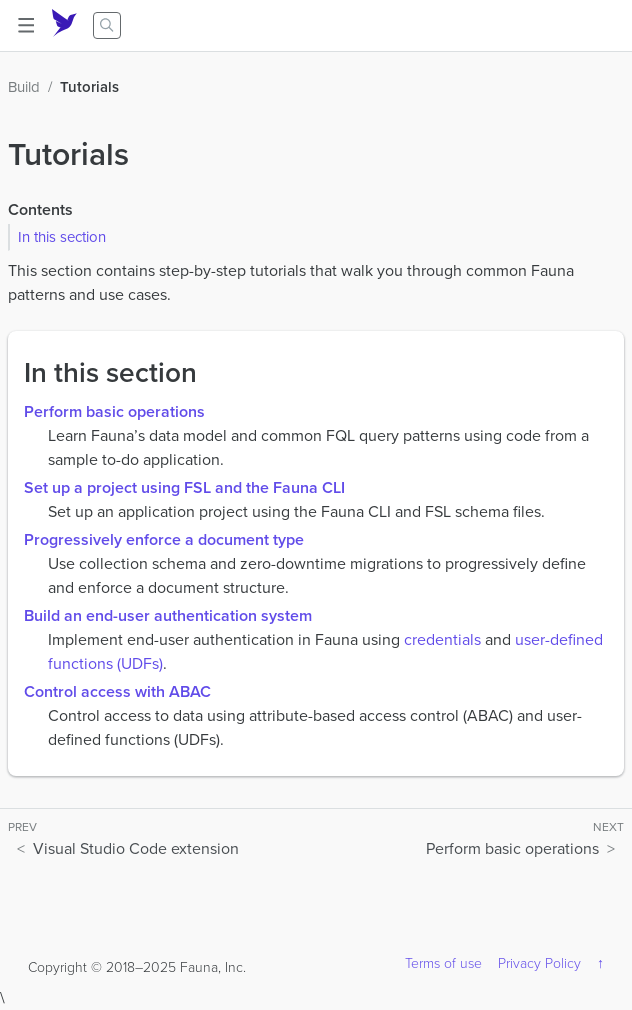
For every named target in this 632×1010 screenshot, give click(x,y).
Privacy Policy (539, 963)
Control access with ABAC (117, 691)
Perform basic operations (114, 411)
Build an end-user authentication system (168, 615)
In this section (62, 237)
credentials (442, 639)
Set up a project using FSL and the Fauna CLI (184, 487)
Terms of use (443, 963)
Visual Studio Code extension (136, 848)
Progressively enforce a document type (164, 539)
